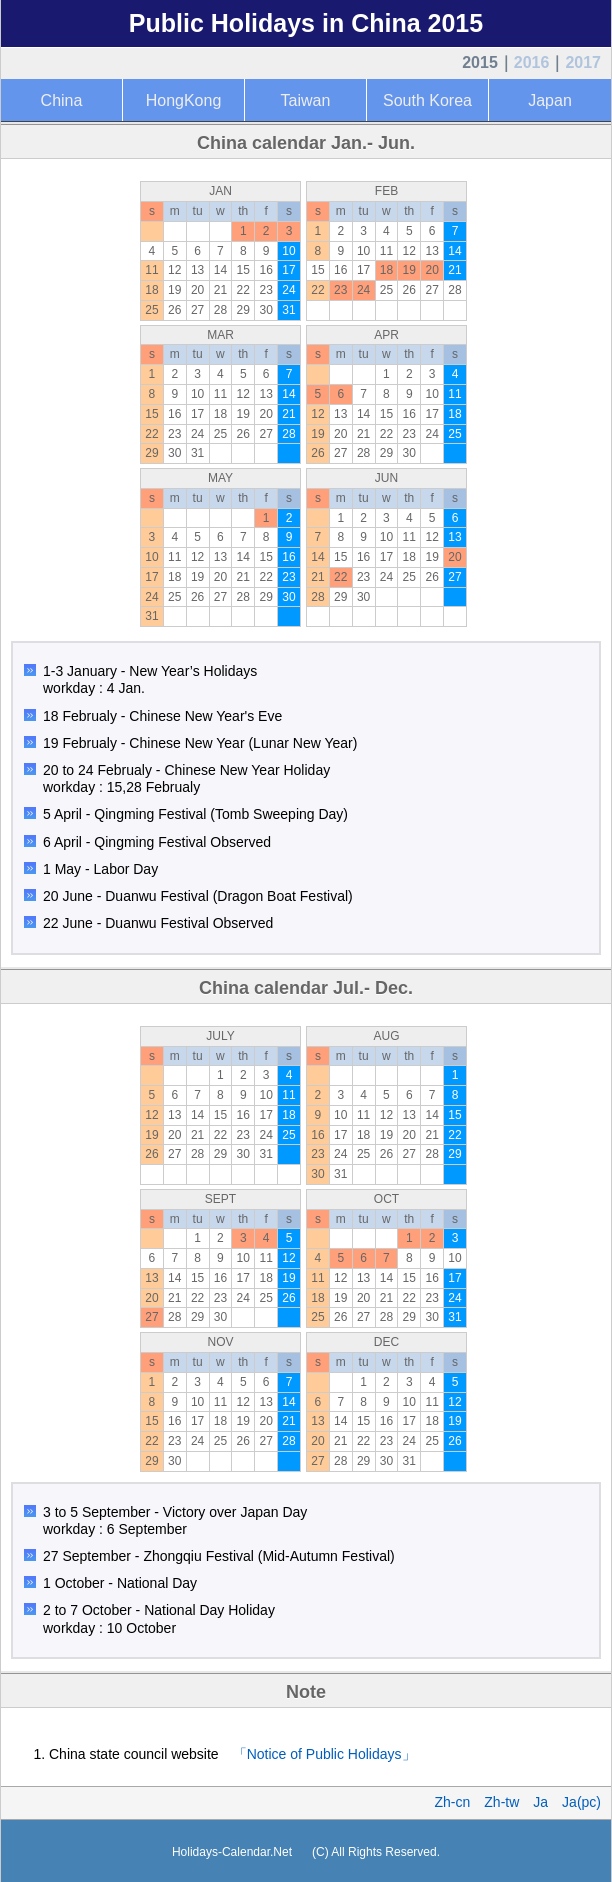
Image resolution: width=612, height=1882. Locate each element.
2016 (532, 62)
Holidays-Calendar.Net (232, 1852)
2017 (583, 62)
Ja (540, 1802)
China (62, 100)
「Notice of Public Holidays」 (324, 1754)
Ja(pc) (581, 1802)
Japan (550, 100)
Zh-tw (501, 1802)
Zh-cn (453, 1802)
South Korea (427, 100)
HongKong (184, 100)
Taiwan (306, 100)
